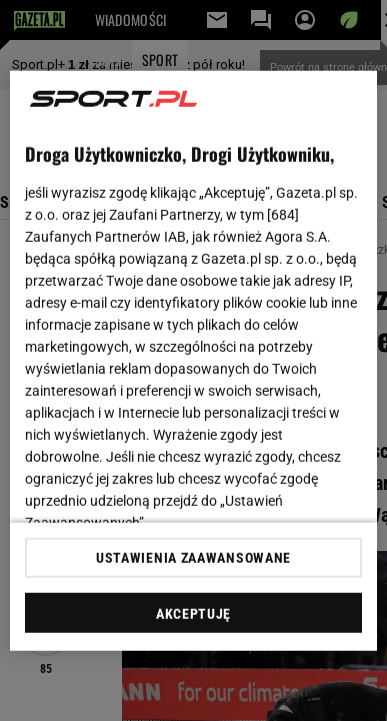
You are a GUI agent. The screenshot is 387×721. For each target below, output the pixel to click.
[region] (194, 360)
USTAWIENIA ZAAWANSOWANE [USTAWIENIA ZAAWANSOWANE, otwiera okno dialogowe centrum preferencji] (193, 558)
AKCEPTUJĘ (193, 614)
